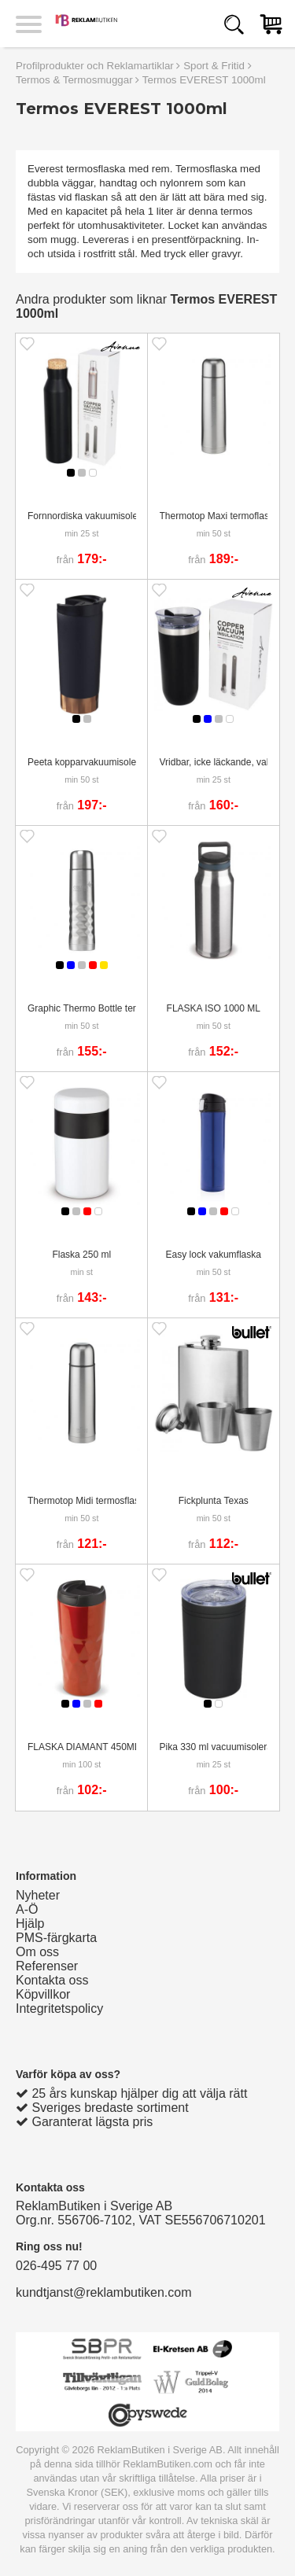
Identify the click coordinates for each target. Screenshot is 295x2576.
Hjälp (30, 1923)
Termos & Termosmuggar (74, 80)
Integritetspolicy (59, 2008)
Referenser (47, 1966)
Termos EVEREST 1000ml (204, 80)
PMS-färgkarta (56, 1937)
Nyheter (38, 1895)
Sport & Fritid (214, 66)
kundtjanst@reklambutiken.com (103, 2292)
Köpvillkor (43, 1994)
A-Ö (27, 1909)
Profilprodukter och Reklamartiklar (95, 66)
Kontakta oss (52, 1980)
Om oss (37, 1952)
